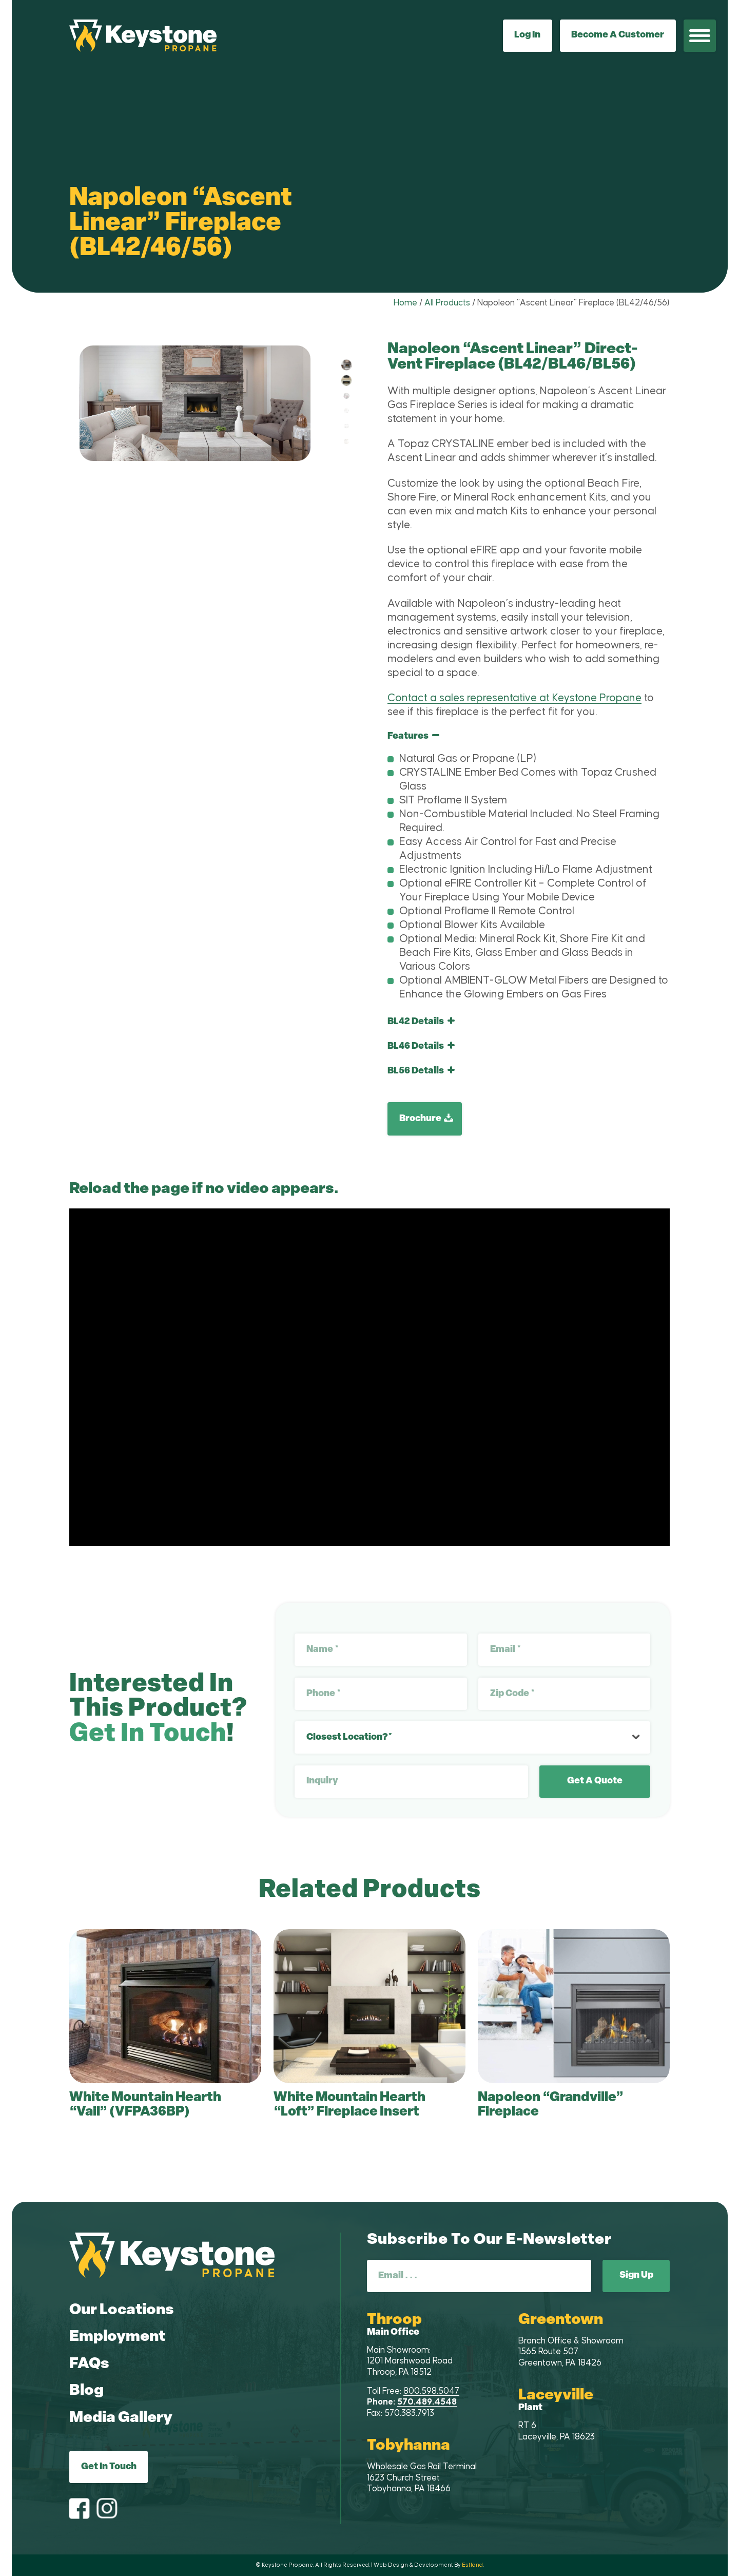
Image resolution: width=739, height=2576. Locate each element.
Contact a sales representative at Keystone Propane (514, 698)
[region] (528, 871)
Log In (527, 35)
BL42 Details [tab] (421, 1022)
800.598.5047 (431, 2391)
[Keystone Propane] (143, 36)
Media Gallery (120, 2418)
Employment (117, 2337)
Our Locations (121, 2310)
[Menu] (700, 36)
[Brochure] (424, 1119)
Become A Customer (617, 35)
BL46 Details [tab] (421, 1046)
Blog (86, 2390)
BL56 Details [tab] (421, 1071)
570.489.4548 (427, 2402)
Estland (472, 2565)
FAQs (89, 2364)
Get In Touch (109, 2467)
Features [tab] (413, 736)
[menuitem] (700, 36)
